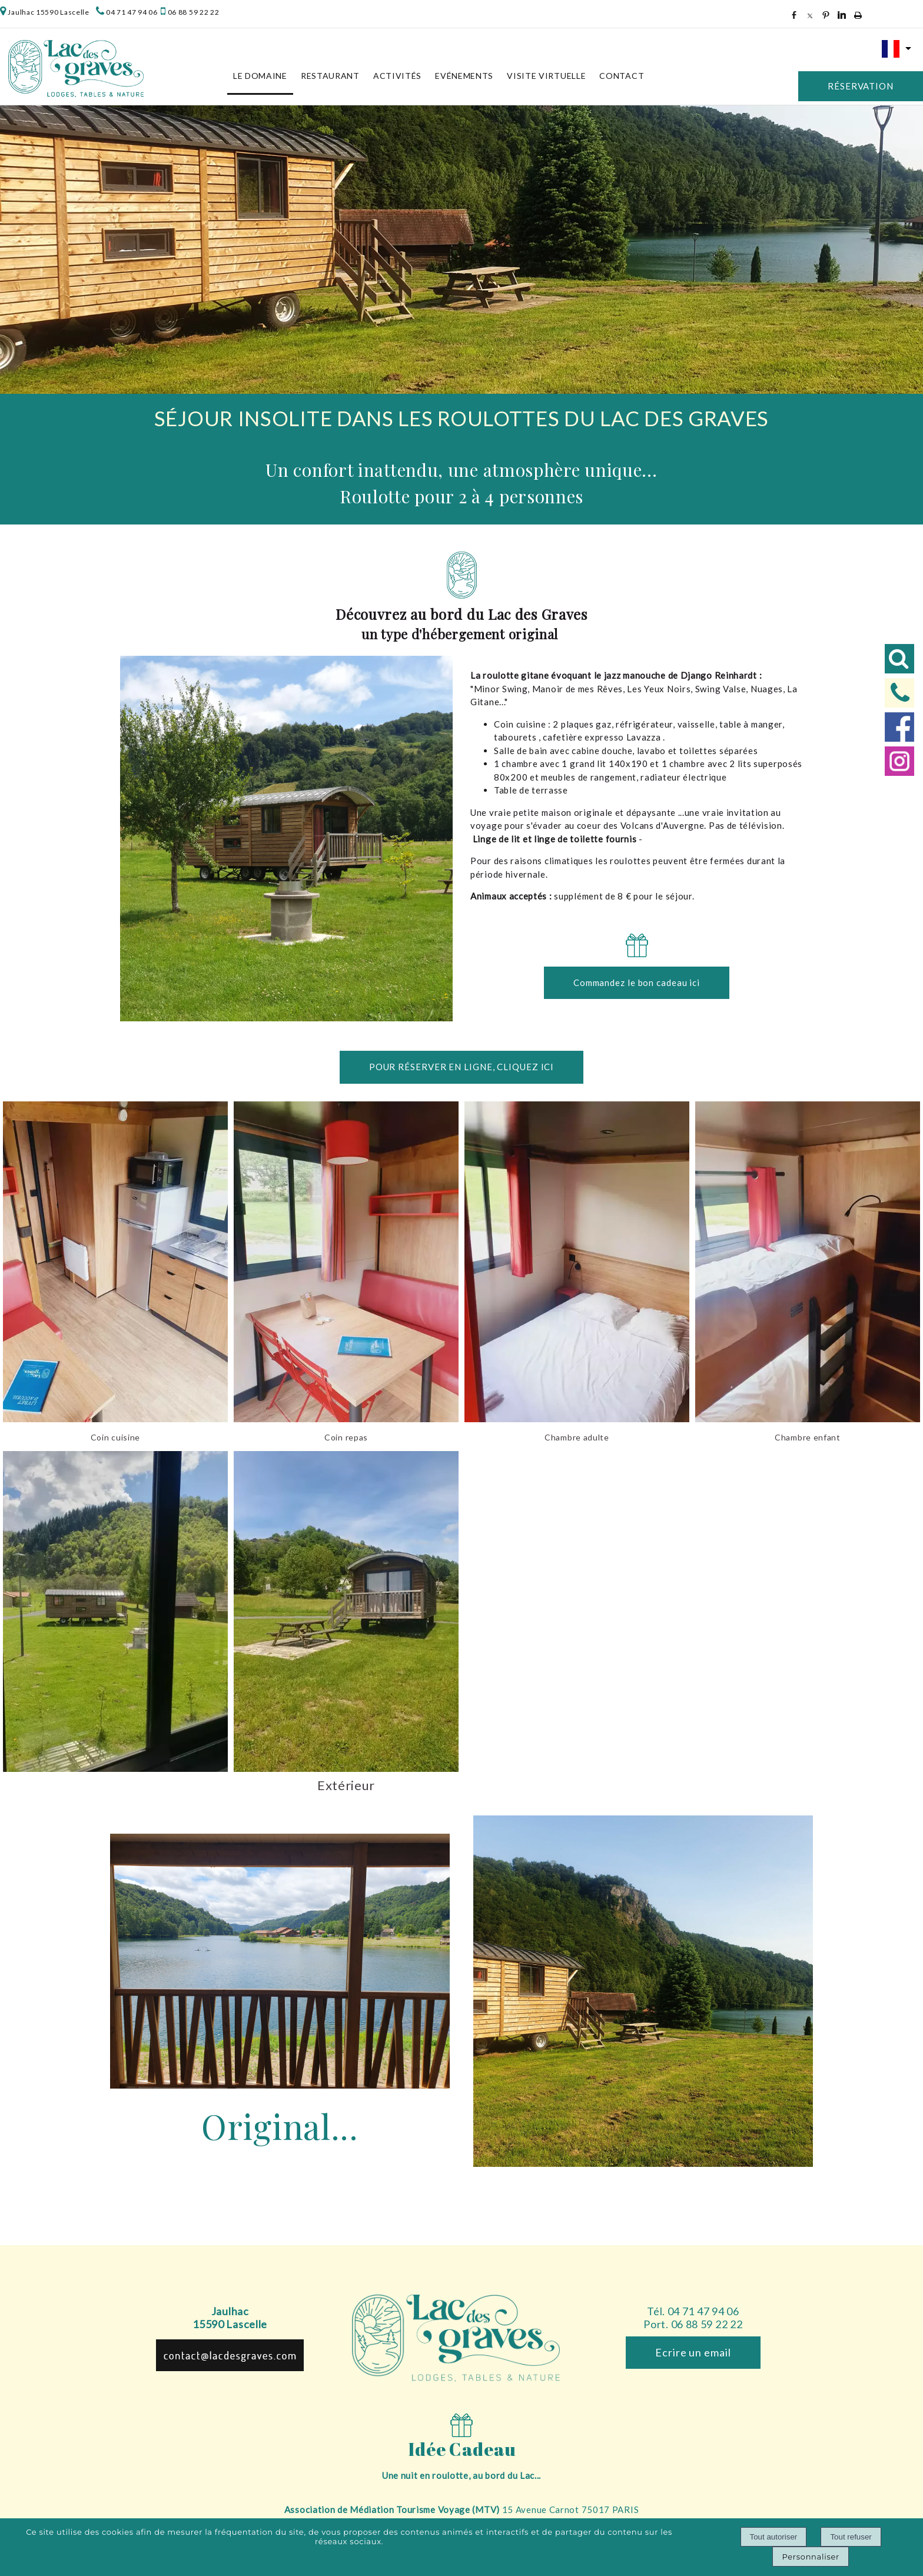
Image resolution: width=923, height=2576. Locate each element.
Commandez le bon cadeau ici (636, 982)
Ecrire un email (693, 2352)
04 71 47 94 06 (131, 12)
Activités (397, 76)
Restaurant (330, 76)
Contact (621, 76)
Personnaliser (810, 2556)
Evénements (464, 76)
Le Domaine (260, 76)
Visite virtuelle (546, 76)
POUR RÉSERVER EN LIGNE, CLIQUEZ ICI (462, 1066)
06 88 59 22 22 (193, 12)
